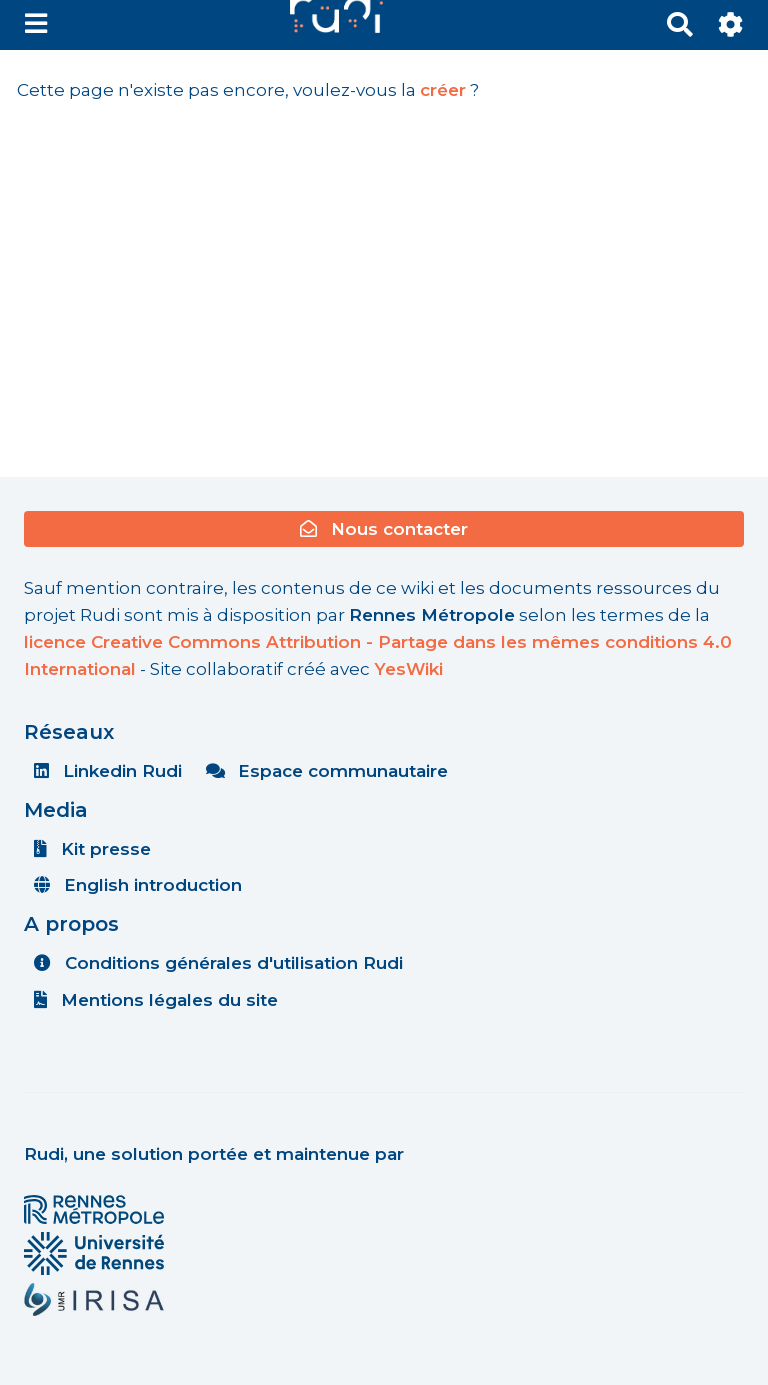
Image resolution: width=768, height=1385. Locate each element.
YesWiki (408, 669)
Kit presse (92, 849)
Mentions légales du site (156, 1000)
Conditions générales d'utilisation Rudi (218, 963)
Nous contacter (384, 529)
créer (443, 90)
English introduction (138, 885)
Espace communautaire (327, 771)
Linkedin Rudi (108, 771)
